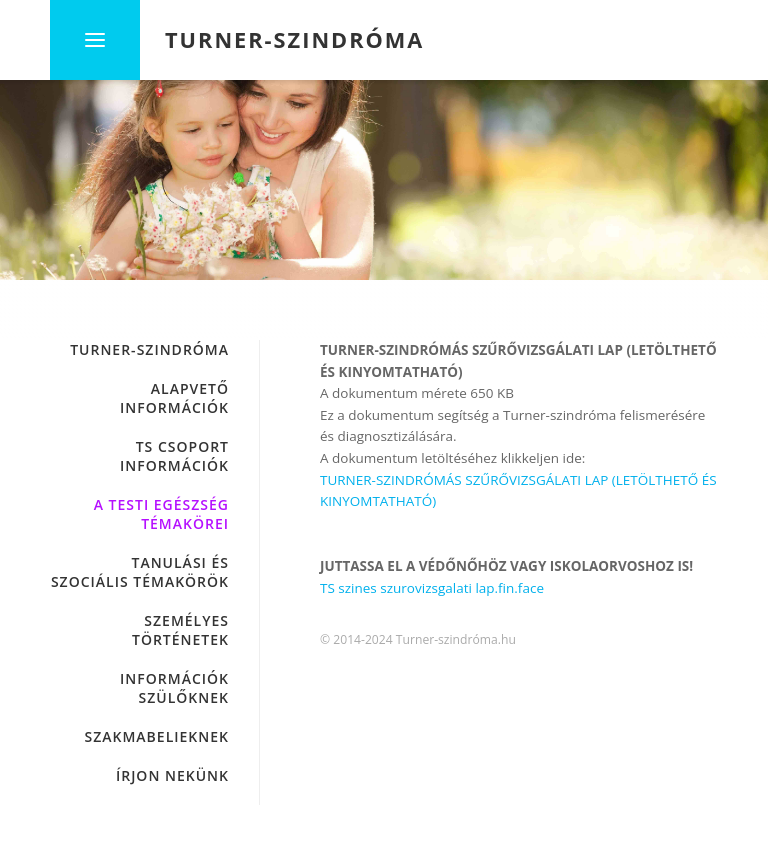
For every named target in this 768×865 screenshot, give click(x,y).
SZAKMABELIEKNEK (157, 736)
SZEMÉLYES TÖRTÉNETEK (180, 630)
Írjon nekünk (172, 775)
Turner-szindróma (149, 349)
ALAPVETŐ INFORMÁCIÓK (174, 398)
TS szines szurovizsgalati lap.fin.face (432, 588)
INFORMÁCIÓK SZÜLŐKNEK (174, 688)
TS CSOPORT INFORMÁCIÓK (174, 456)
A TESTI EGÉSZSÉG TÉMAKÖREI (161, 514)
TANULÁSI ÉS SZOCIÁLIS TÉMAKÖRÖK (140, 572)
